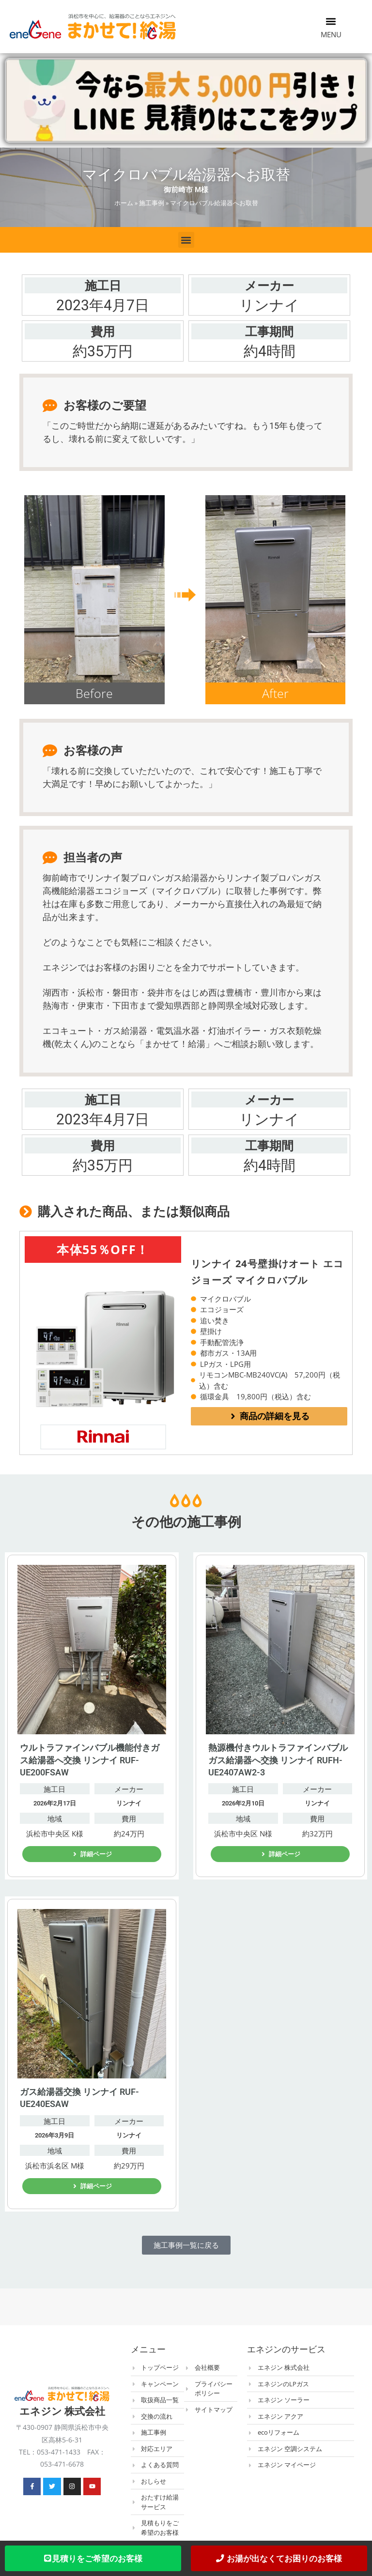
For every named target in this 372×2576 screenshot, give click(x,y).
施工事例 (151, 202)
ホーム (123, 202)
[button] (331, 21)
